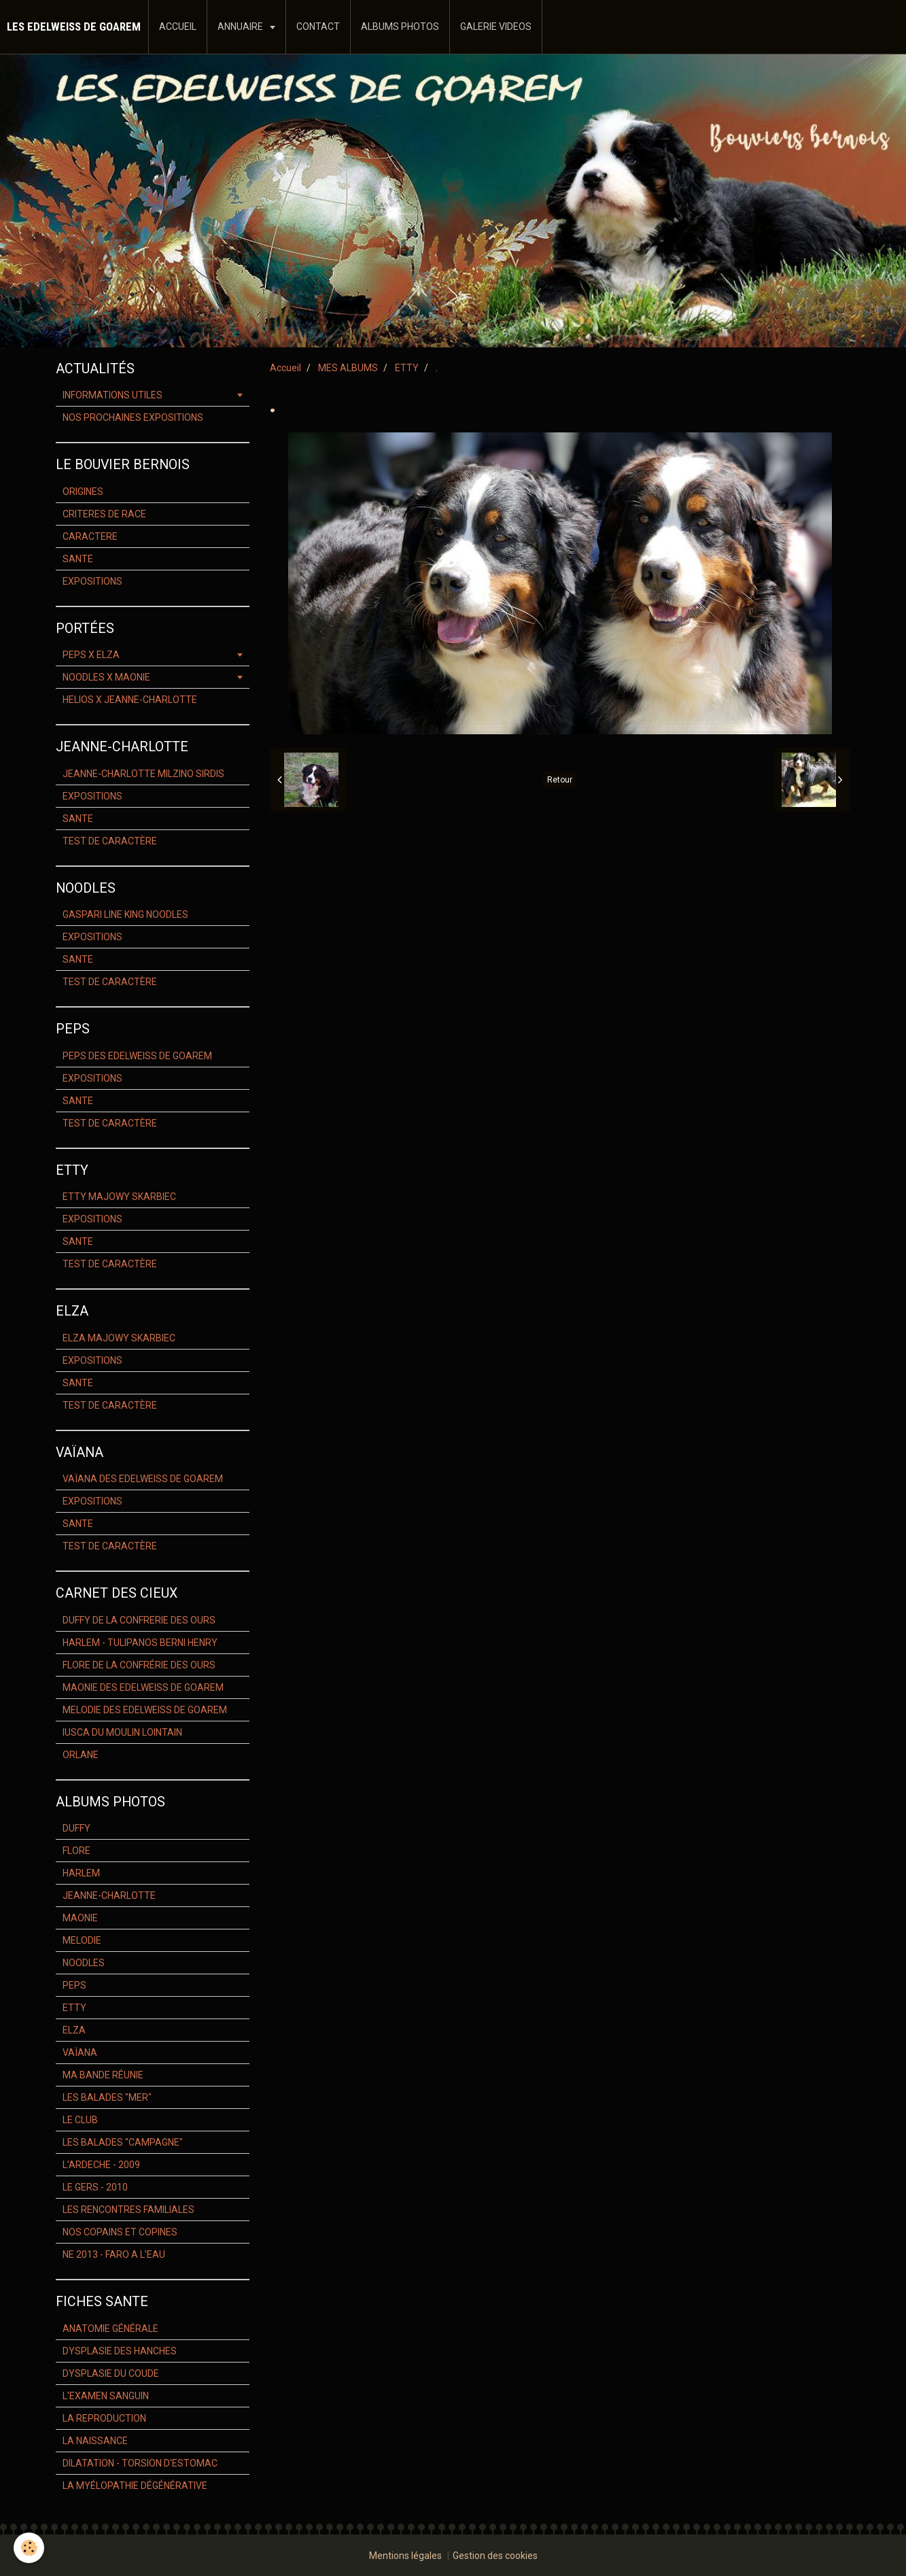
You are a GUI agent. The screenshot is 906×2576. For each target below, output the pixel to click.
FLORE (76, 1850)
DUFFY (76, 1828)
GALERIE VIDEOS (496, 26)
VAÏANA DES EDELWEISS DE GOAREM (143, 1478)
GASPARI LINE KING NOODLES (125, 914)
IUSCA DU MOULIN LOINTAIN (122, 1732)
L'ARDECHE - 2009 (101, 2164)
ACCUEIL (177, 26)
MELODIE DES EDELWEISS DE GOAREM (145, 1709)
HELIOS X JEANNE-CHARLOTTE (130, 699)
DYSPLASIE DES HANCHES (120, 2351)
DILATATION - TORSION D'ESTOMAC (140, 2463)
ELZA (74, 2030)
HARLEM (81, 1873)
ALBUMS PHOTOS (400, 26)
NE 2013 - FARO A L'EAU (114, 2254)
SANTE (78, 558)
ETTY (407, 367)
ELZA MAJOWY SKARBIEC (119, 1338)
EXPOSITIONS (92, 581)
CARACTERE (90, 536)
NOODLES (84, 1962)
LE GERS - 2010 (95, 2187)
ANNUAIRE (241, 26)
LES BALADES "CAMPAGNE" (123, 2142)
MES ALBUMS (348, 367)
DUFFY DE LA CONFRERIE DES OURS (139, 1620)
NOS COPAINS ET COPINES (120, 2232)
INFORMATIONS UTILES (112, 395)
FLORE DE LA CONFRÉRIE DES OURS (139, 1665)
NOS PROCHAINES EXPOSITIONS (133, 417)
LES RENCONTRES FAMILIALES (128, 2209)
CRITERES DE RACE (104, 514)
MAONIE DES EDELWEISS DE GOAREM (143, 1687)
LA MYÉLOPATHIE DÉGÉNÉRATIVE (135, 2485)
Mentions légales (405, 2555)
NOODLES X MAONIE (106, 677)
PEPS (74, 1985)
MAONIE (80, 1917)
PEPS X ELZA (91, 654)
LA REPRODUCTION (104, 2418)
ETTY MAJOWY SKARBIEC (119, 1196)
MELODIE (82, 1940)
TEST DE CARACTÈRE (110, 841)
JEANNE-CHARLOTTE (109, 1895)
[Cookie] (29, 2547)
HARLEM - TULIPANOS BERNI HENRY (140, 1642)
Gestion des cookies (495, 2555)
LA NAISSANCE (95, 2440)
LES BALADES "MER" (107, 2097)
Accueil (285, 367)
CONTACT (318, 26)
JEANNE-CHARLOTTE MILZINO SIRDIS (143, 773)
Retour (559, 780)
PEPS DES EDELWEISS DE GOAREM (137, 1055)
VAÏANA (80, 2052)
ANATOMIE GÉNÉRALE (110, 2328)
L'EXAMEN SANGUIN (106, 2395)
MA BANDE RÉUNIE (103, 2075)
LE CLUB (80, 2119)
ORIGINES (83, 491)
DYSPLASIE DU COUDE (111, 2373)
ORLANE (81, 1754)
